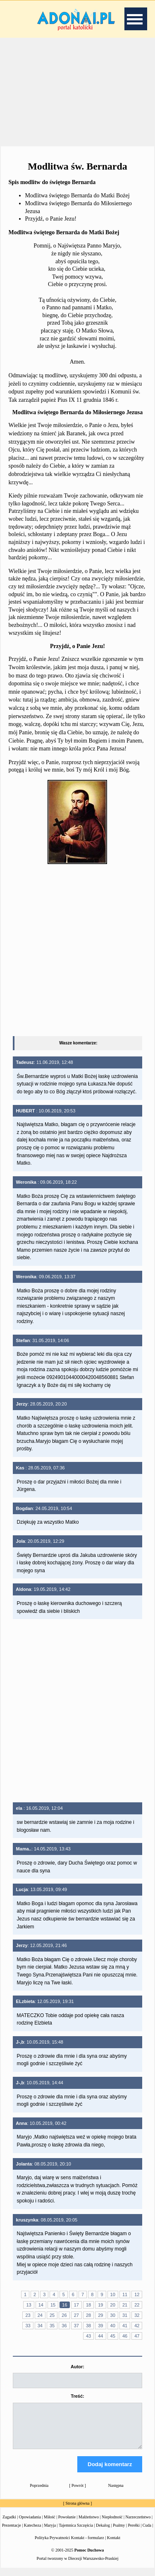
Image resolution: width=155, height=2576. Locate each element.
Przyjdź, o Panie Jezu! (50, 219)
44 (100, 2335)
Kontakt (113, 2545)
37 (76, 2325)
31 (124, 2315)
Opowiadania (30, 2524)
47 (136, 2335)
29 (100, 2315)
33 (27, 2325)
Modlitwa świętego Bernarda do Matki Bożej (77, 195)
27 (76, 2315)
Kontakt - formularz (87, 2545)
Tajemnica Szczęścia (76, 2532)
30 (112, 2315)
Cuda (147, 2532)
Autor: (77, 2366)
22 (136, 2304)
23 (27, 2315)
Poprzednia (39, 2493)
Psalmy (119, 2532)
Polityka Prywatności (52, 2545)
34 (40, 2325)
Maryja (50, 2532)
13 (28, 2304)
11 (124, 2294)
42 (136, 2325)
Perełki (133, 2532)
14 (40, 2304)
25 (52, 2315)
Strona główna (77, 2510)
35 (52, 2325)
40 (112, 2325)
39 (100, 2325)
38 (88, 2325)
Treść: (77, 2396)
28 (88, 2315)
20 (112, 2304)
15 (52, 2304)
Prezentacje (11, 2532)
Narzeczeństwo (138, 2524)
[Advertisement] (78, 91)
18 (88, 2304)
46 (124, 2335)
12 (136, 2294)
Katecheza (32, 2532)
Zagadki (9, 2524)
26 (64, 2315)
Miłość (49, 2524)
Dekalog (103, 2532)
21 (124, 2304)
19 (100, 2304)
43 (88, 2335)
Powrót (77, 2493)
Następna (116, 2493)
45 (112, 2335)
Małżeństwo (89, 2524)
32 (136, 2315)
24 (40, 2315)
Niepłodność (112, 2524)
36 (64, 2325)
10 (112, 2294)
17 (76, 2304)
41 (124, 2325)
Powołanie (67, 2524)
